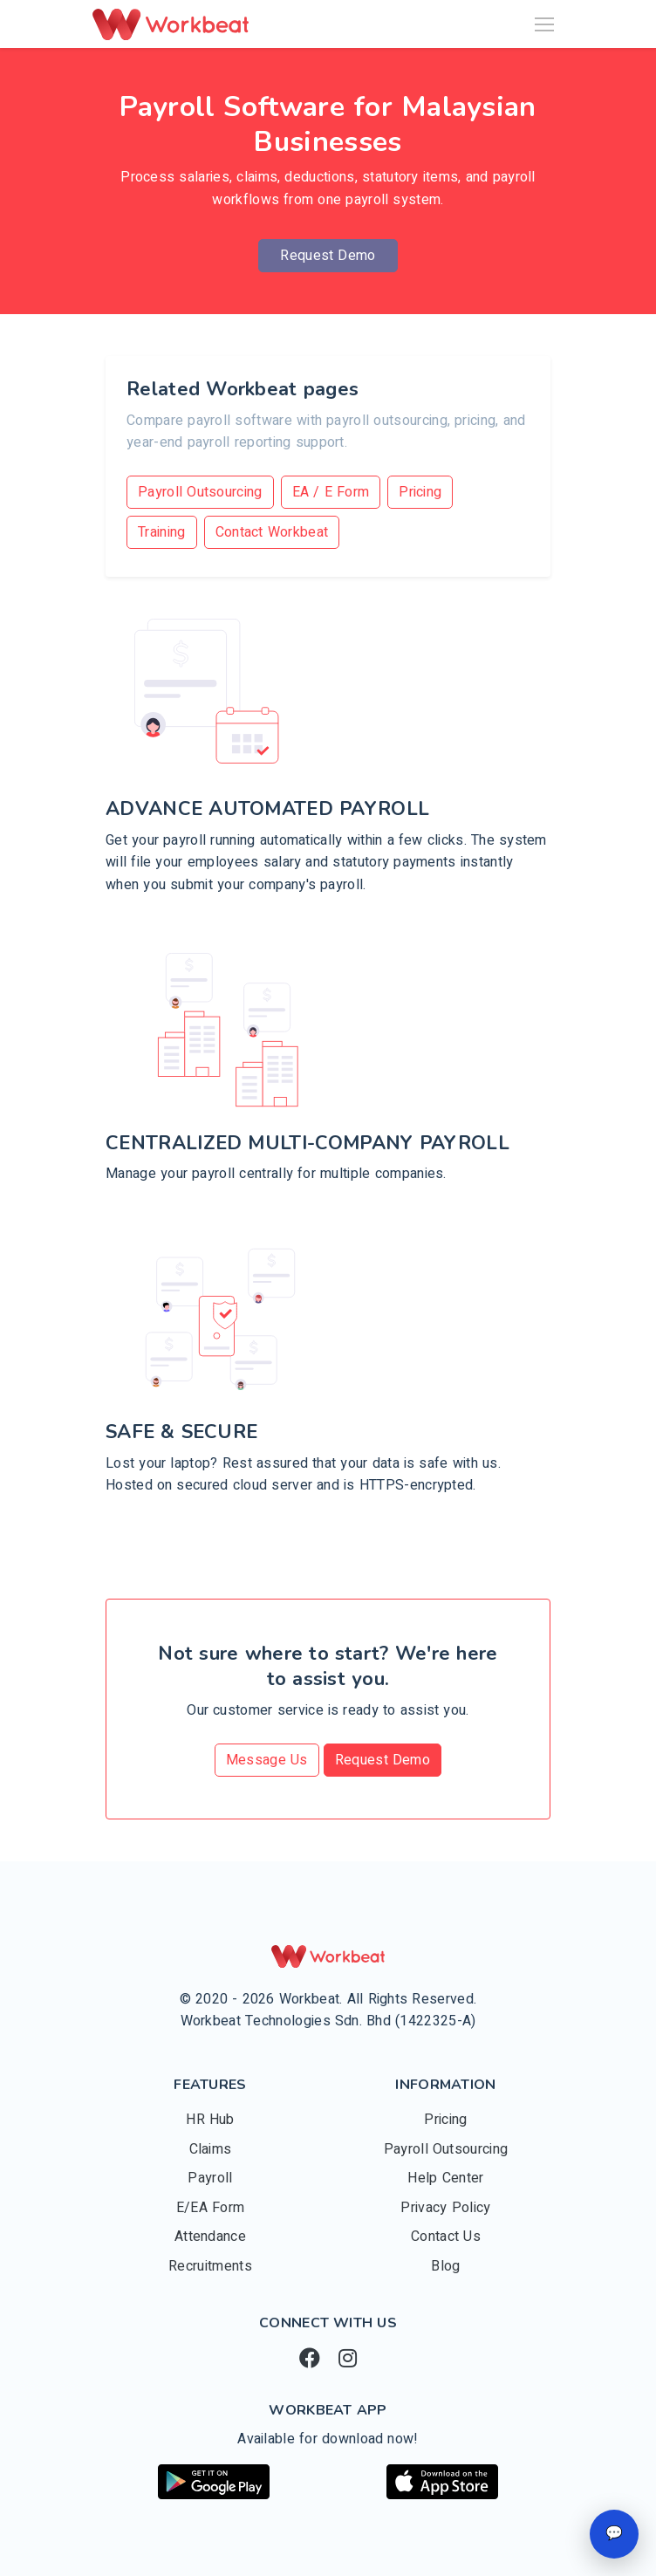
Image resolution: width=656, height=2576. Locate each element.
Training (162, 532)
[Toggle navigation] (544, 24)
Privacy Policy (445, 2207)
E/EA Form (210, 2207)
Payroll (210, 2178)
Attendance (210, 2236)
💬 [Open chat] (614, 2533)
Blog (445, 2266)
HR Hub (210, 2119)
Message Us (267, 1760)
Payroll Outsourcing (200, 492)
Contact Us (446, 2236)
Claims (210, 2149)
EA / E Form (330, 492)
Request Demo (327, 255)
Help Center (445, 2178)
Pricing (420, 492)
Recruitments (210, 2266)
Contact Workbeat (272, 532)
